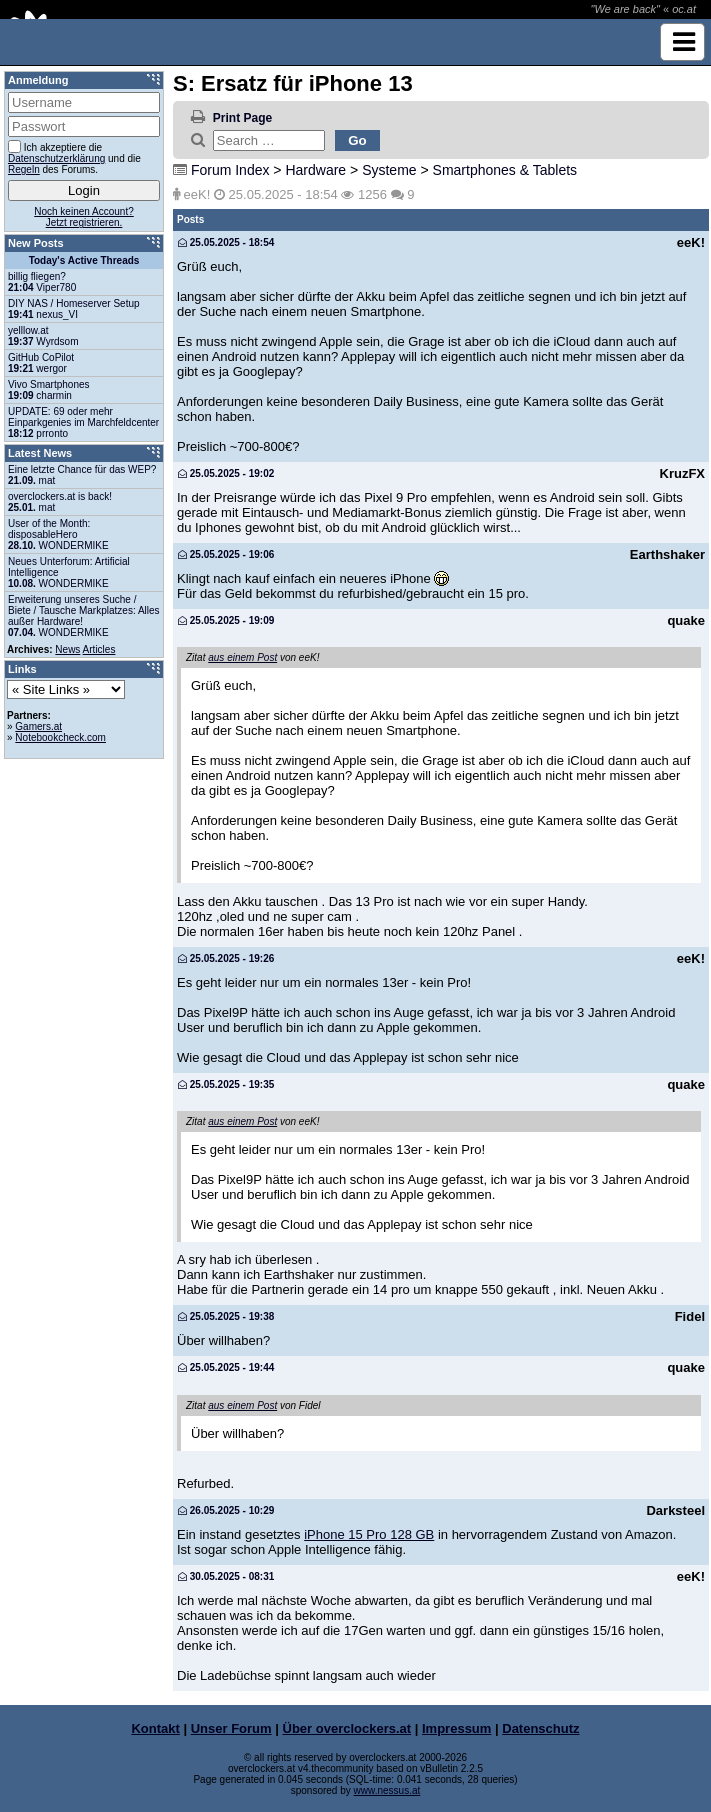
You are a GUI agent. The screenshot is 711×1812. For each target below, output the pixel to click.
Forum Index (230, 170)
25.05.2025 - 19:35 (226, 1084)
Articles (99, 649)
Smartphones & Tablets (505, 170)
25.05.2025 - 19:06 (226, 554)
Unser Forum (231, 1728)
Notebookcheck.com (60, 737)
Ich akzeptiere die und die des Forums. (74, 157)
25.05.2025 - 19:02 (226, 473)
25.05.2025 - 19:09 (226, 620)
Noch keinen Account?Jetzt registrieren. (84, 217)
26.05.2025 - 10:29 (226, 1510)
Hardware (315, 170)
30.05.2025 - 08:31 (226, 1576)
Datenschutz (540, 1728)
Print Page (242, 118)
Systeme (389, 170)
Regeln (24, 169)
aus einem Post (242, 657)
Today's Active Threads (84, 260)
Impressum (456, 1728)
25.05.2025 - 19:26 (226, 958)
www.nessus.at (387, 1790)
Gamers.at (38, 726)
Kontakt (155, 1728)
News (67, 649)
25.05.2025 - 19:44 (226, 1367)
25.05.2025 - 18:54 (226, 242)
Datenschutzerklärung (56, 158)
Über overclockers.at (347, 1728)
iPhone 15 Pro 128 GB (369, 1534)
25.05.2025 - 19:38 (226, 1316)
